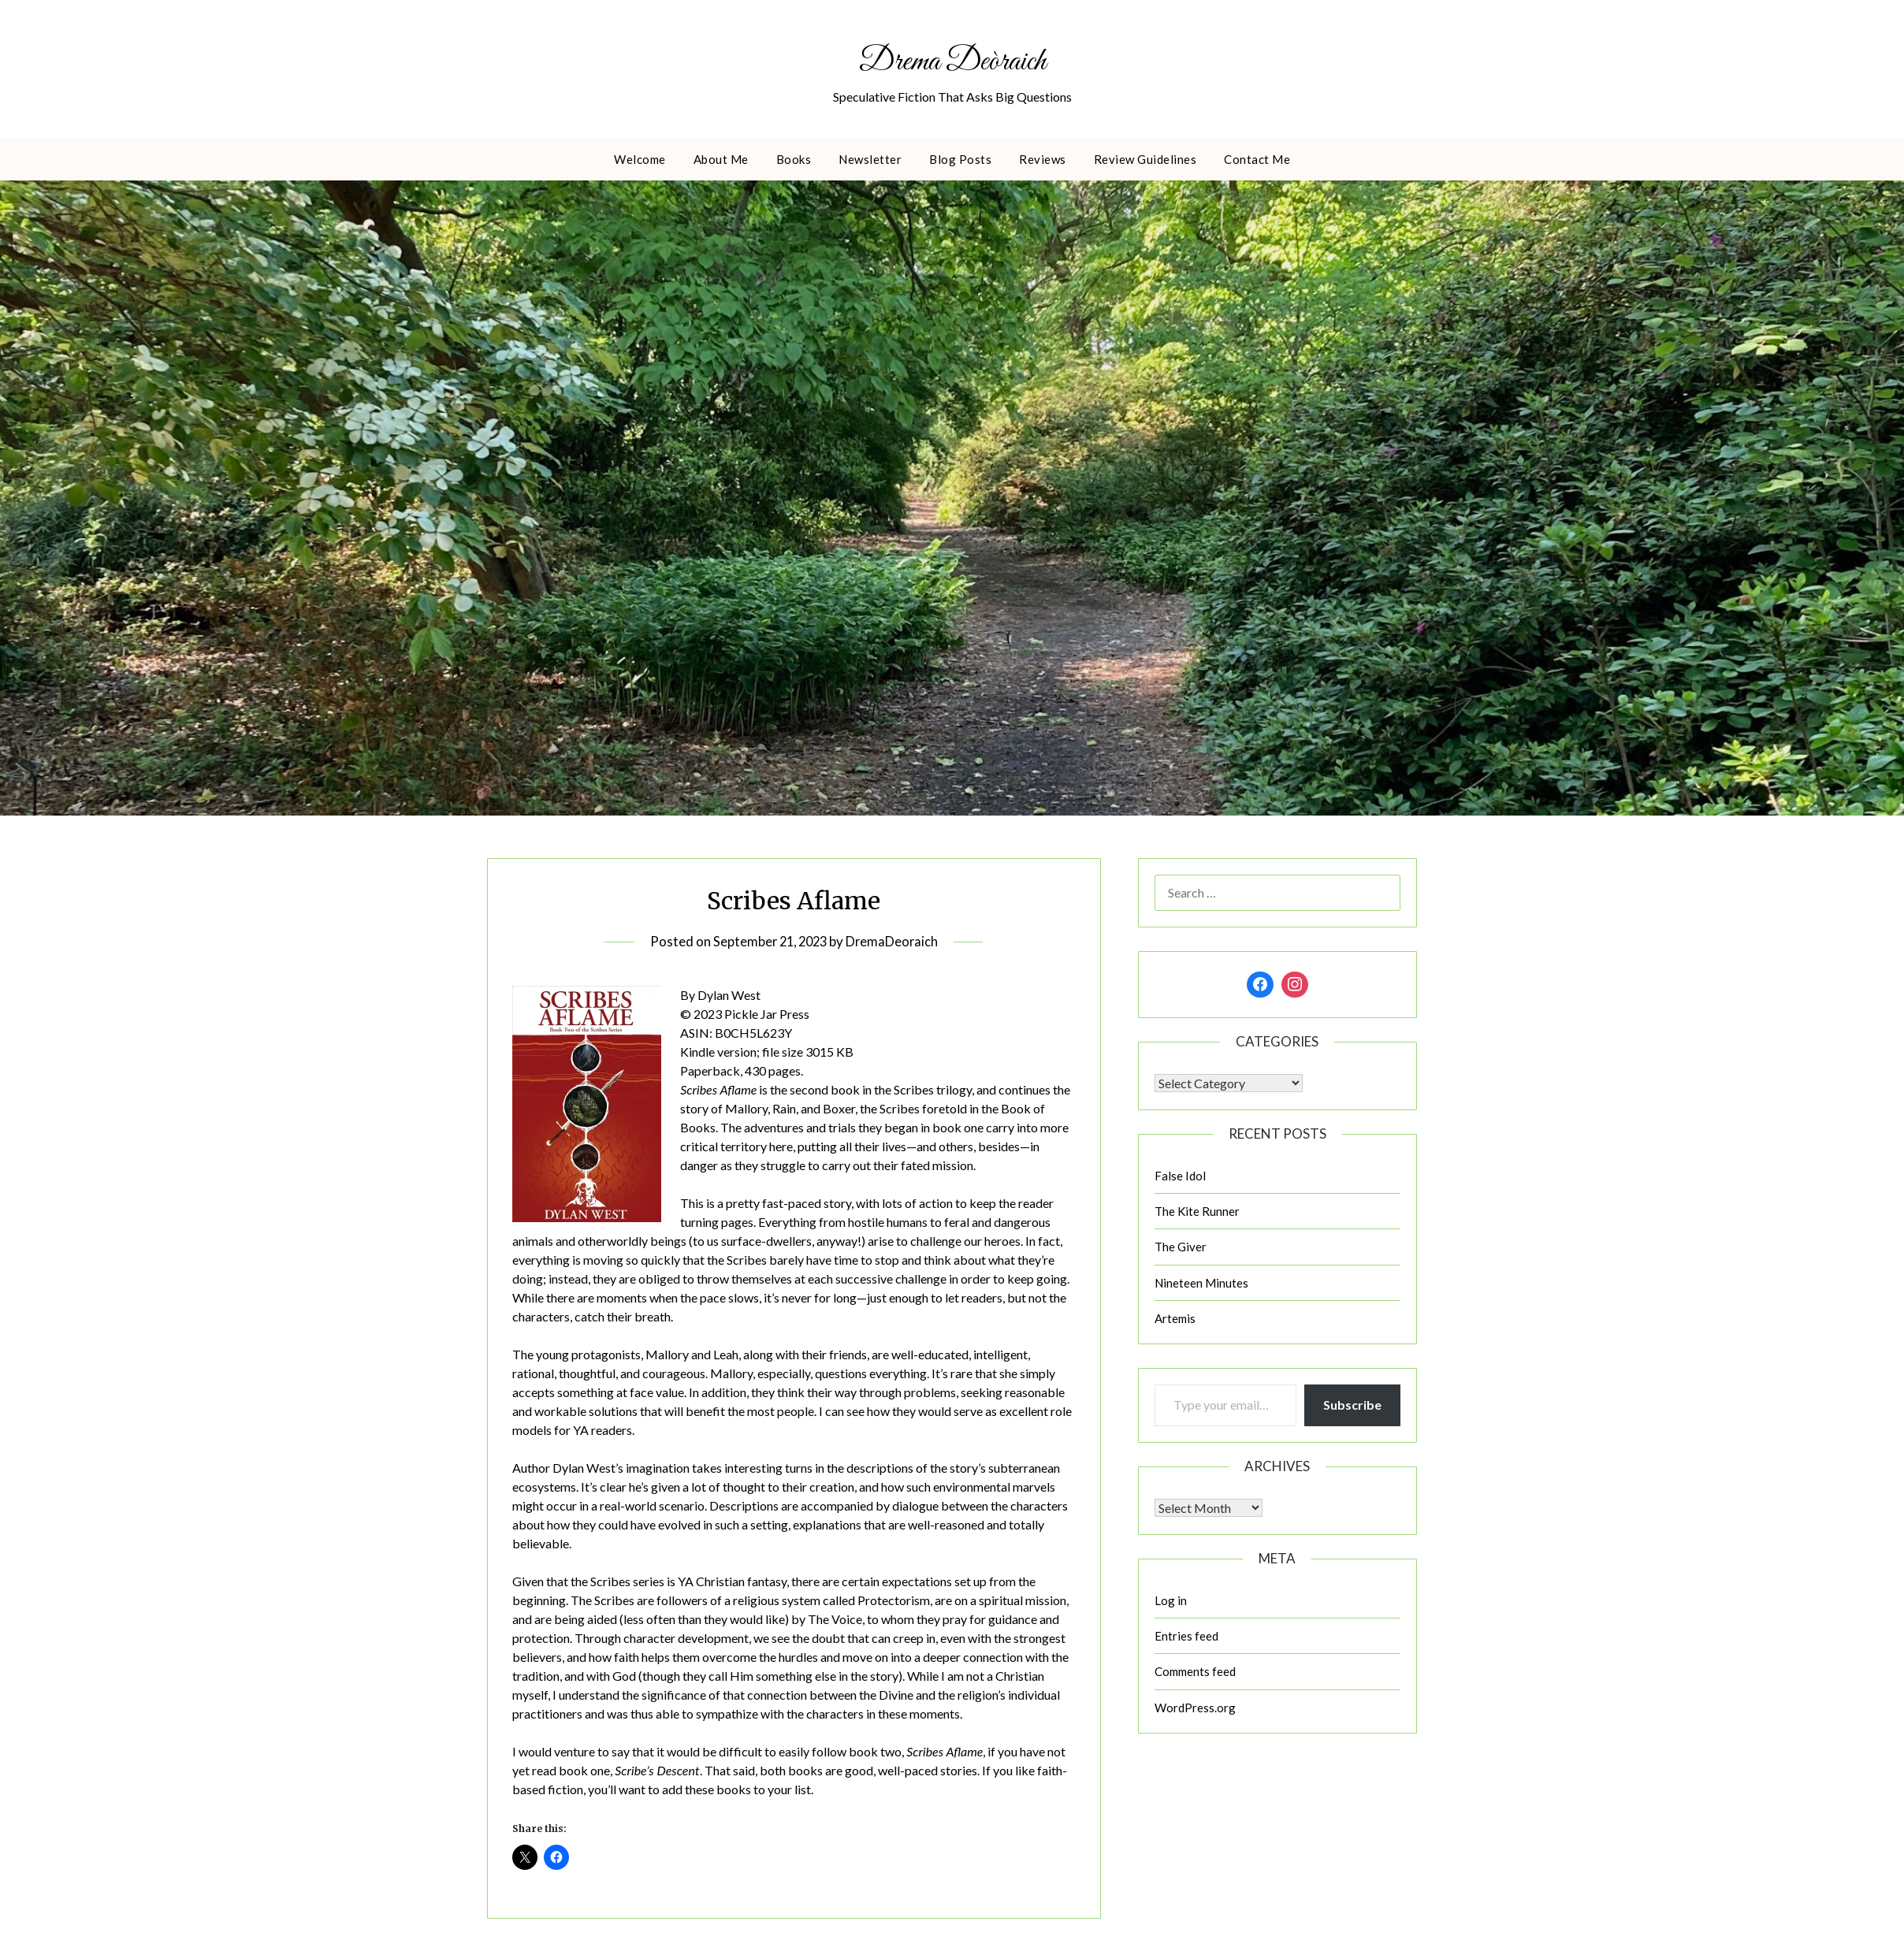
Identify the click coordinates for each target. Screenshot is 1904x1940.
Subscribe (1352, 1406)
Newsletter (870, 161)
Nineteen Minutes (1201, 1284)
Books (794, 161)
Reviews (1042, 161)
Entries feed (1186, 1637)
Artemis (1175, 1321)
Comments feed (1195, 1674)
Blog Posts (960, 161)
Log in (1171, 1602)
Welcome (640, 161)
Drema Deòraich (952, 60)
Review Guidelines (1145, 161)
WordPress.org (1195, 1709)
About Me (721, 161)
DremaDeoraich (895, 943)
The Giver (1181, 1249)
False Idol (1180, 1177)
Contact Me (1257, 161)
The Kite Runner (1197, 1213)
